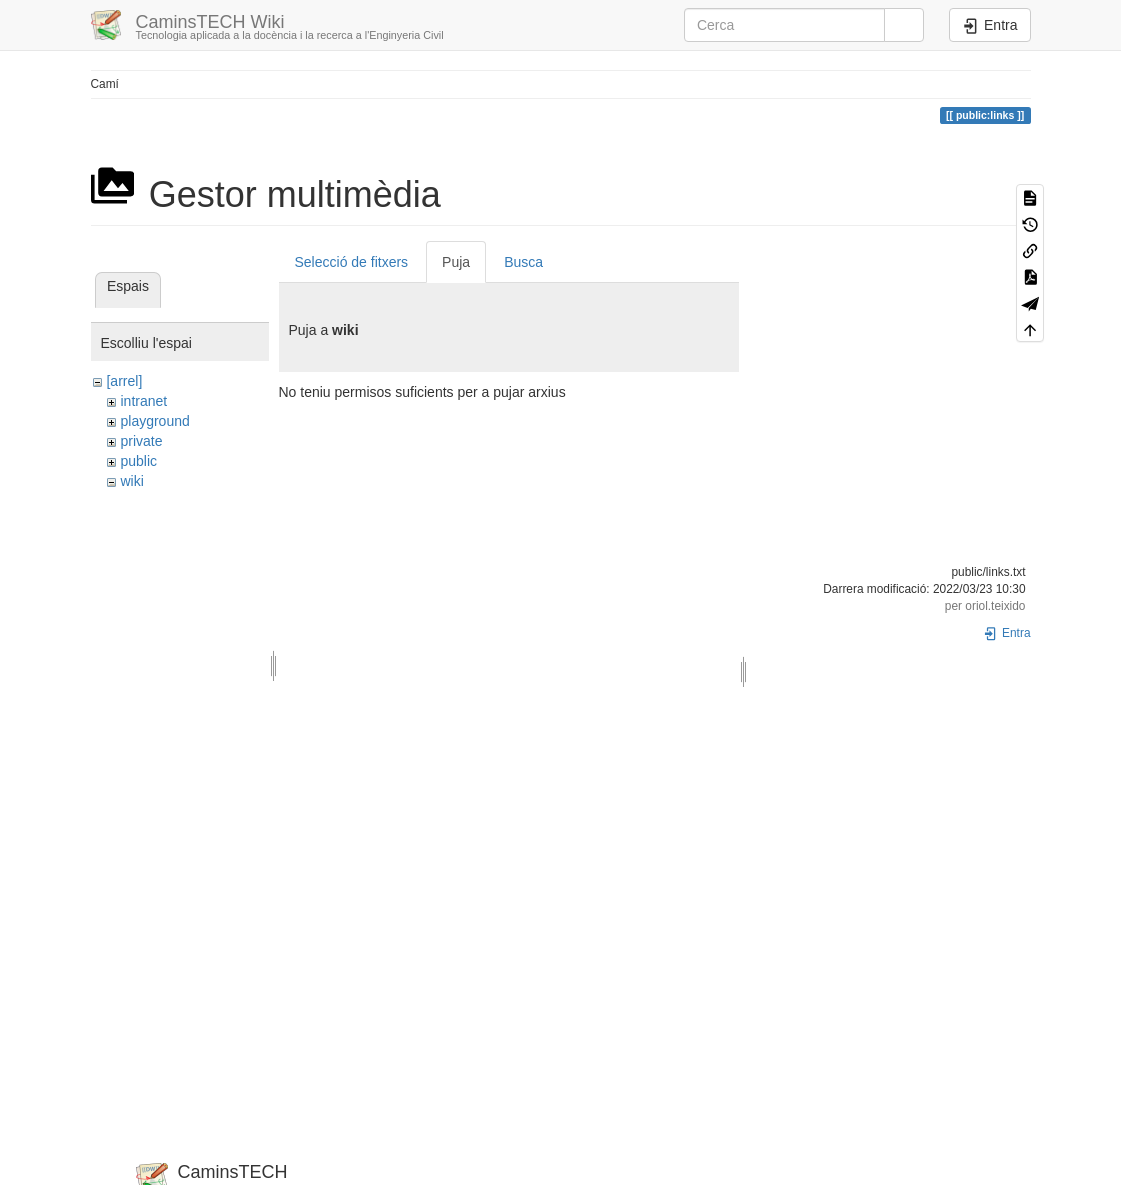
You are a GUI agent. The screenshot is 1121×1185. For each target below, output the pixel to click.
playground (154, 421)
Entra (1006, 633)
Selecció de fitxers (352, 262)
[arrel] (124, 381)
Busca (523, 262)
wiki (131, 481)
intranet (143, 401)
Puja (456, 262)
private (141, 441)
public (138, 461)
